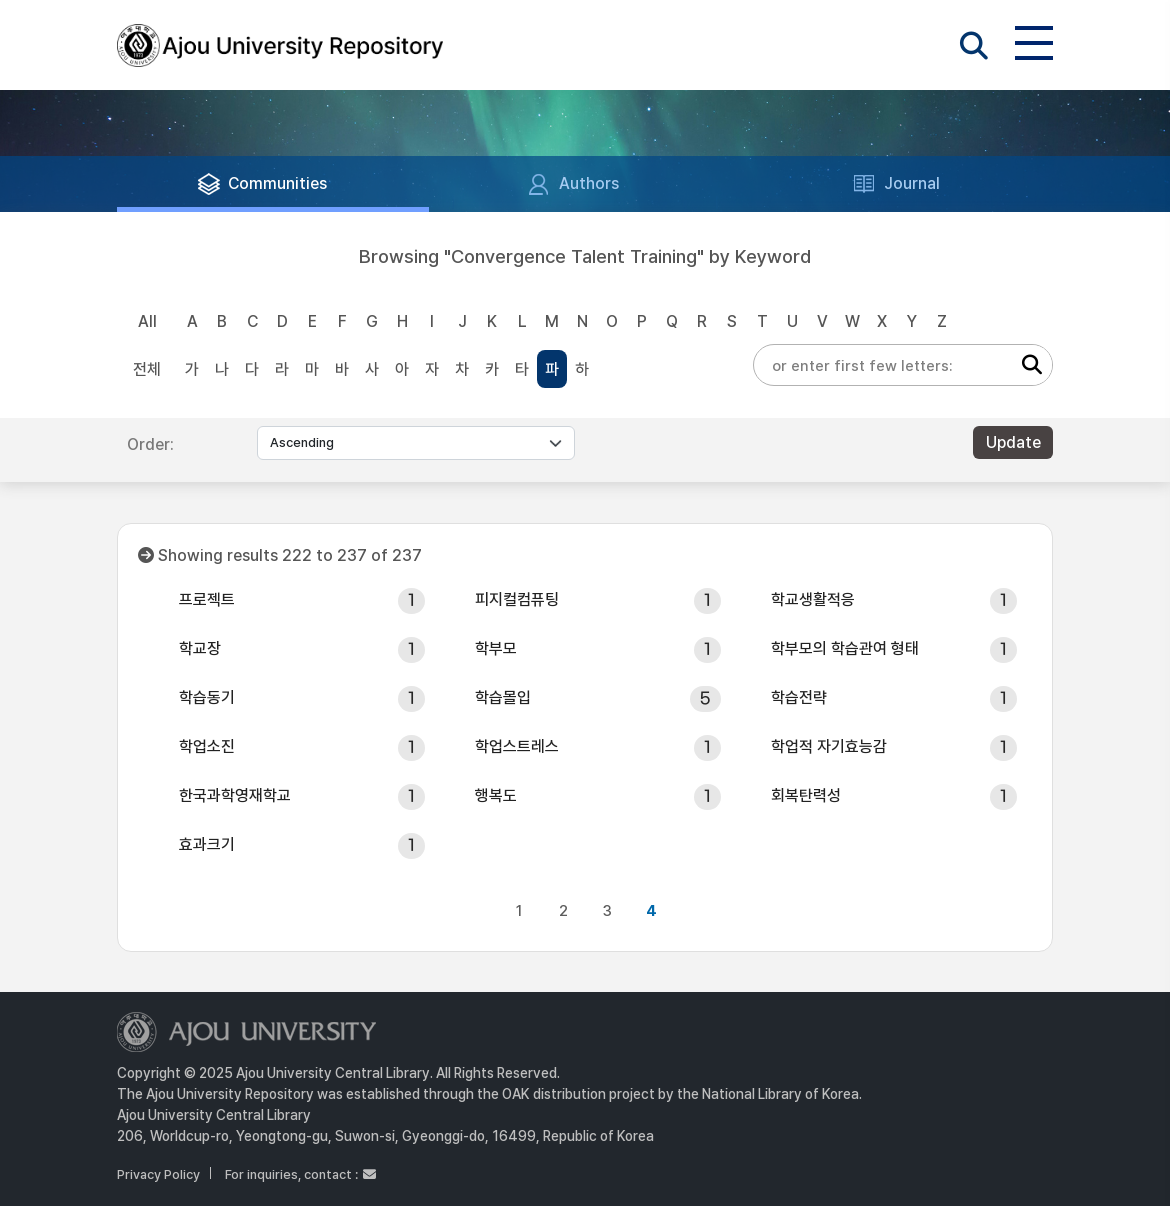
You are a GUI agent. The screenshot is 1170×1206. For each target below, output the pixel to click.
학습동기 (207, 697)
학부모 (496, 648)
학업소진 (207, 746)
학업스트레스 (517, 746)
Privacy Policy (158, 1174)
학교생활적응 (813, 599)
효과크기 (207, 844)
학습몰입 (503, 697)
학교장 (200, 648)
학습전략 (799, 697)
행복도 (496, 795)
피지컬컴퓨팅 (517, 599)
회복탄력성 (806, 795)
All (147, 321)
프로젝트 (207, 599)
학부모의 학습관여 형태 (845, 648)
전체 (147, 369)
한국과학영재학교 (235, 795)
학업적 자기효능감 (829, 746)
